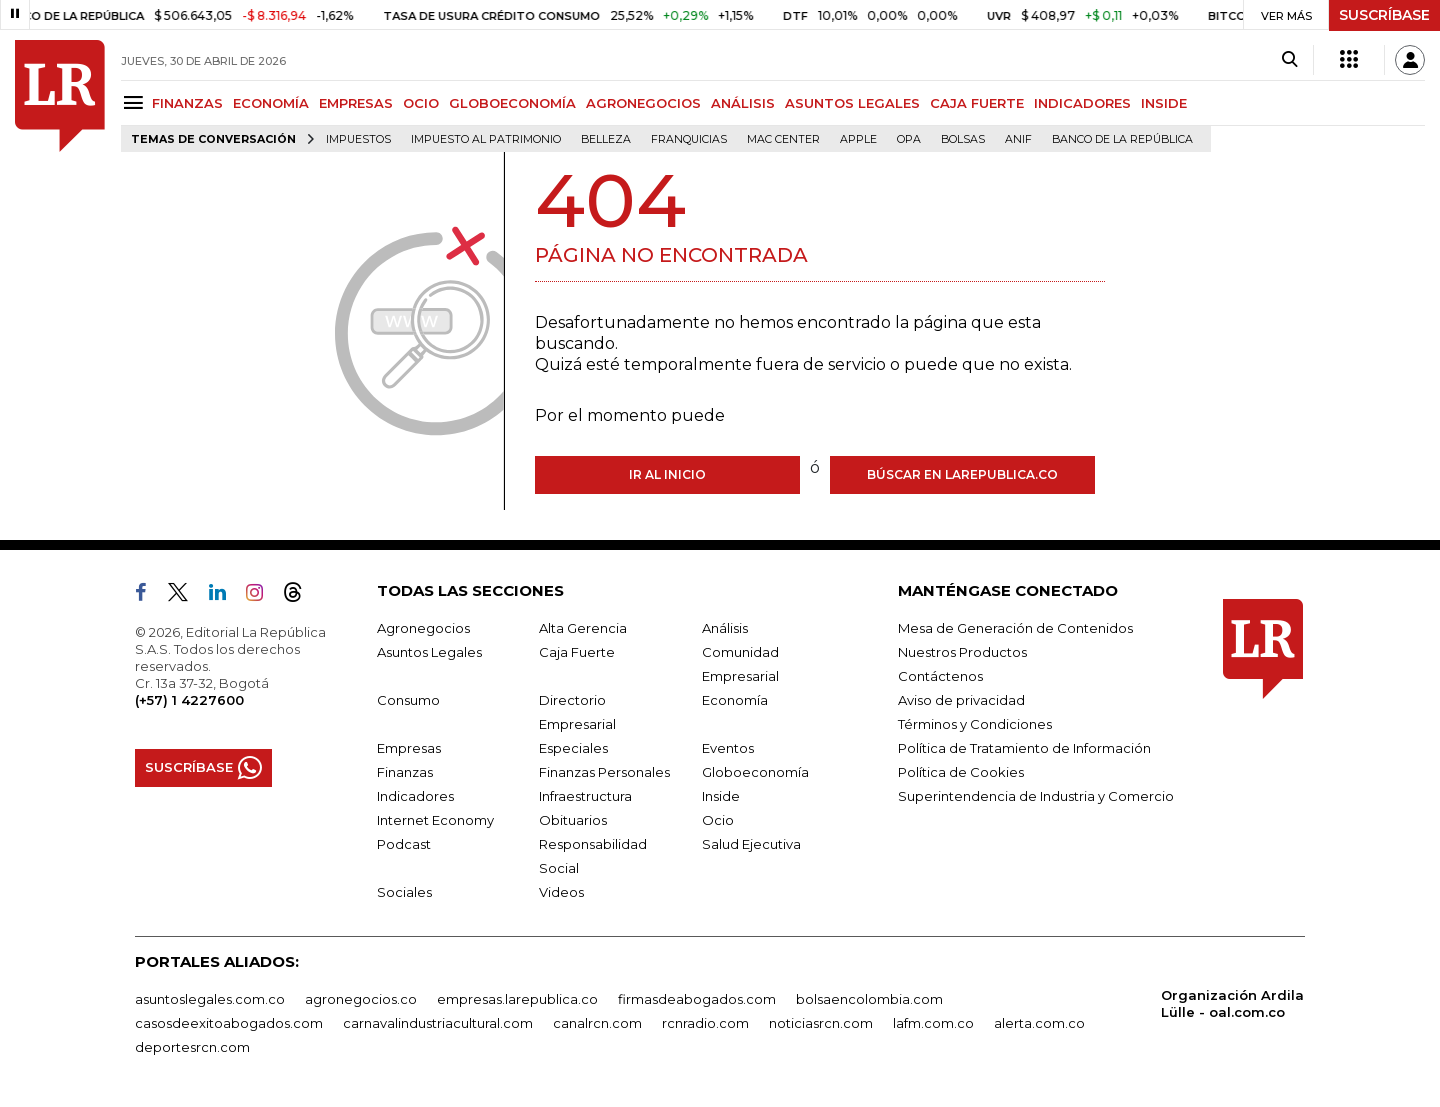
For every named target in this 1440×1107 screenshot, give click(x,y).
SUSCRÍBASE (1384, 15)
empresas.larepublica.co (517, 999)
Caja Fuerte (577, 652)
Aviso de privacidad (961, 700)
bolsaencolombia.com (869, 999)
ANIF (1018, 139)
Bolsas (963, 139)
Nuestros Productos (962, 652)
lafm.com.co (933, 1023)
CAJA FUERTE (977, 103)
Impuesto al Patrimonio (486, 139)
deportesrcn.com (192, 1047)
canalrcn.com (597, 1023)
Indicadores (415, 796)
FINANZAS (187, 103)
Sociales (404, 892)
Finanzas (405, 772)
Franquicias (689, 139)
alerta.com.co (1039, 1023)
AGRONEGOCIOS (643, 103)
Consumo (408, 700)
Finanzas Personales (604, 772)
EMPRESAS (356, 103)
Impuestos (358, 139)
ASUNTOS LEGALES (852, 103)
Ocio (718, 820)
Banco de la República (1122, 139)
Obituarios (573, 820)
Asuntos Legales (429, 652)
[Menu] (136, 102)
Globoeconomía (755, 772)
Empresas (409, 748)
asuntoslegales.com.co (210, 999)
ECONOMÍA (271, 103)
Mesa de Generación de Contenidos (1015, 628)
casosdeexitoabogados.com (229, 1023)
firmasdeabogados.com (697, 999)
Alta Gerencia (583, 628)
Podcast (404, 844)
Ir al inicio (667, 474)
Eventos (728, 748)
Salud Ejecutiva (751, 844)
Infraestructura (585, 796)
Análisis (725, 628)
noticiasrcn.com (821, 1023)
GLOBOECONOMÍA (512, 103)
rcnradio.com (705, 1023)
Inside (721, 796)
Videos (561, 892)
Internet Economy (435, 820)
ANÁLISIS (743, 103)
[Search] (1289, 60)
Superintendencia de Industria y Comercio (1036, 796)
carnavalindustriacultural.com (438, 1023)
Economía (735, 700)
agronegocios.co (361, 999)
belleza (606, 139)
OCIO (421, 103)
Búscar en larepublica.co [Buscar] (962, 474)
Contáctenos (940, 676)
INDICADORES (1082, 103)
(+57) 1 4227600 (189, 700)
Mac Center (783, 139)
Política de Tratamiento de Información (1024, 748)
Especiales (573, 748)
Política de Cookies (961, 772)
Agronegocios (423, 628)
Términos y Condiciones (975, 724)
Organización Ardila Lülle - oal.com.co (1232, 1003)
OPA (909, 139)
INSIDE (1164, 103)
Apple (858, 139)
